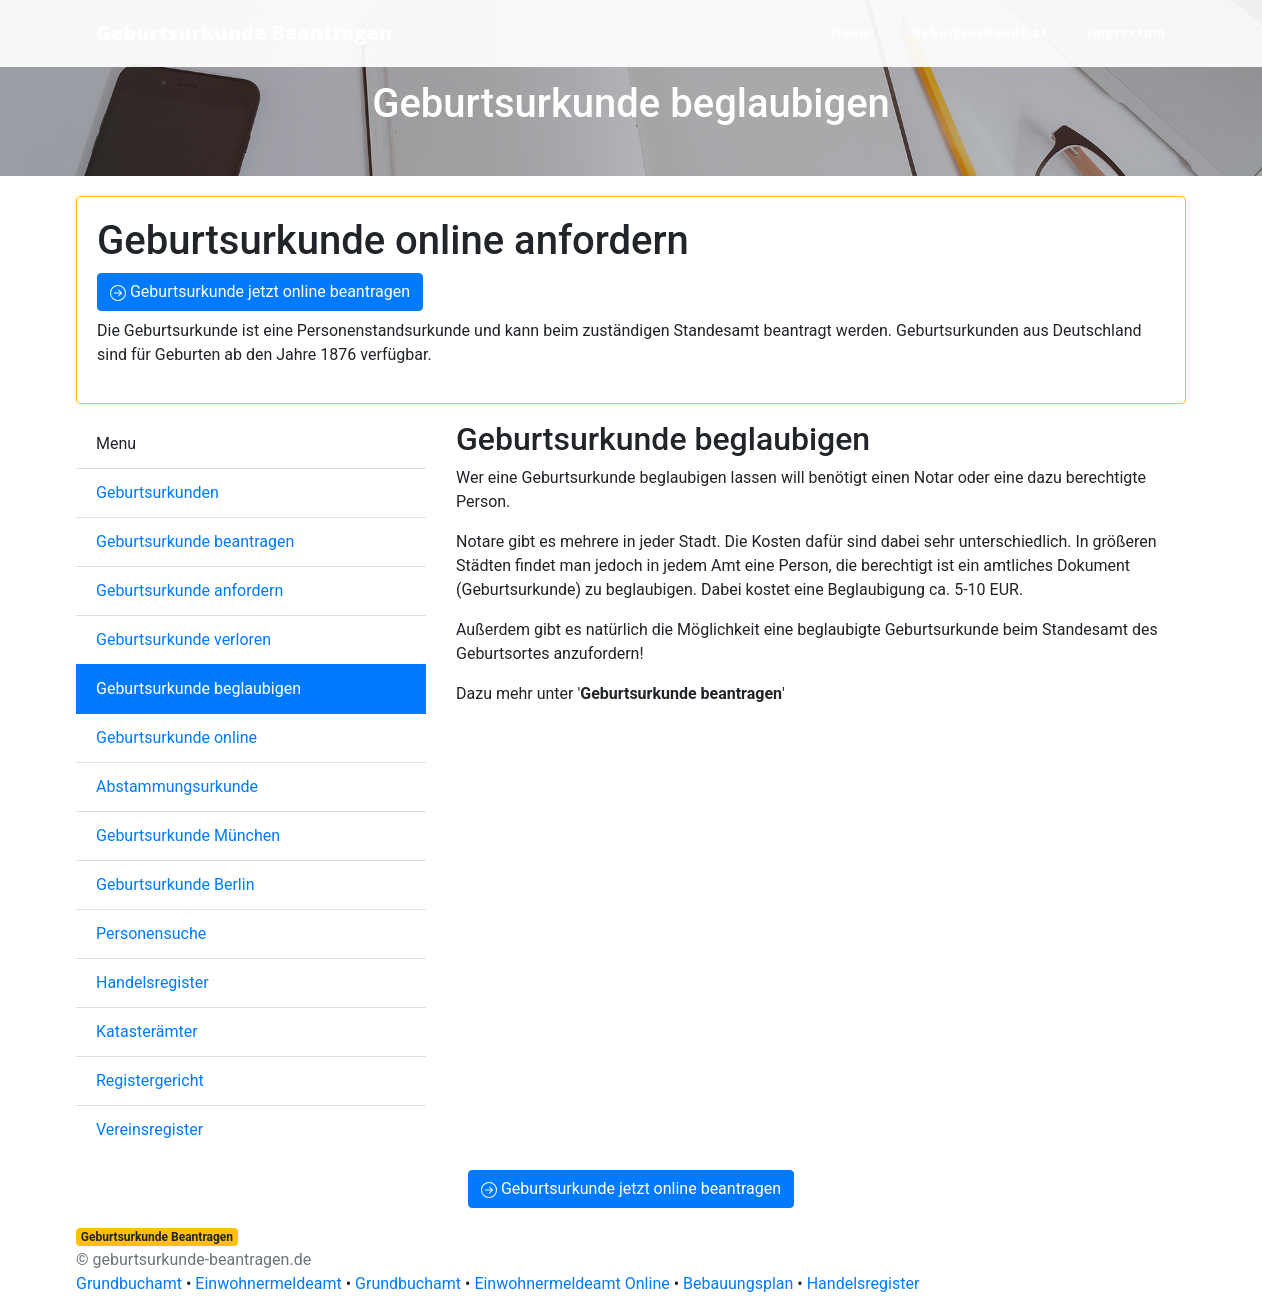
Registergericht (150, 1080)
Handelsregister (152, 982)
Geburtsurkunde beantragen (195, 541)
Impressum (1127, 32)
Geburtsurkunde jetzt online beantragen (260, 291)
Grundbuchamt (129, 1283)
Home (852, 32)
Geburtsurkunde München (188, 835)
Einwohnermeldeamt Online (571, 1283)
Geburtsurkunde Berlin (175, 884)
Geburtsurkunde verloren (183, 639)
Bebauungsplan (738, 1283)
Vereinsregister (149, 1129)
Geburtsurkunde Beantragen (244, 32)
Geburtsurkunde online (176, 737)
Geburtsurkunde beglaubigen (198, 688)
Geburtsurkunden (157, 492)
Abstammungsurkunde (177, 786)
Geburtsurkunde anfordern (189, 590)
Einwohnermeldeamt (268, 1283)
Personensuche (151, 933)
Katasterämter (147, 1031)
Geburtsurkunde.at (980, 32)
